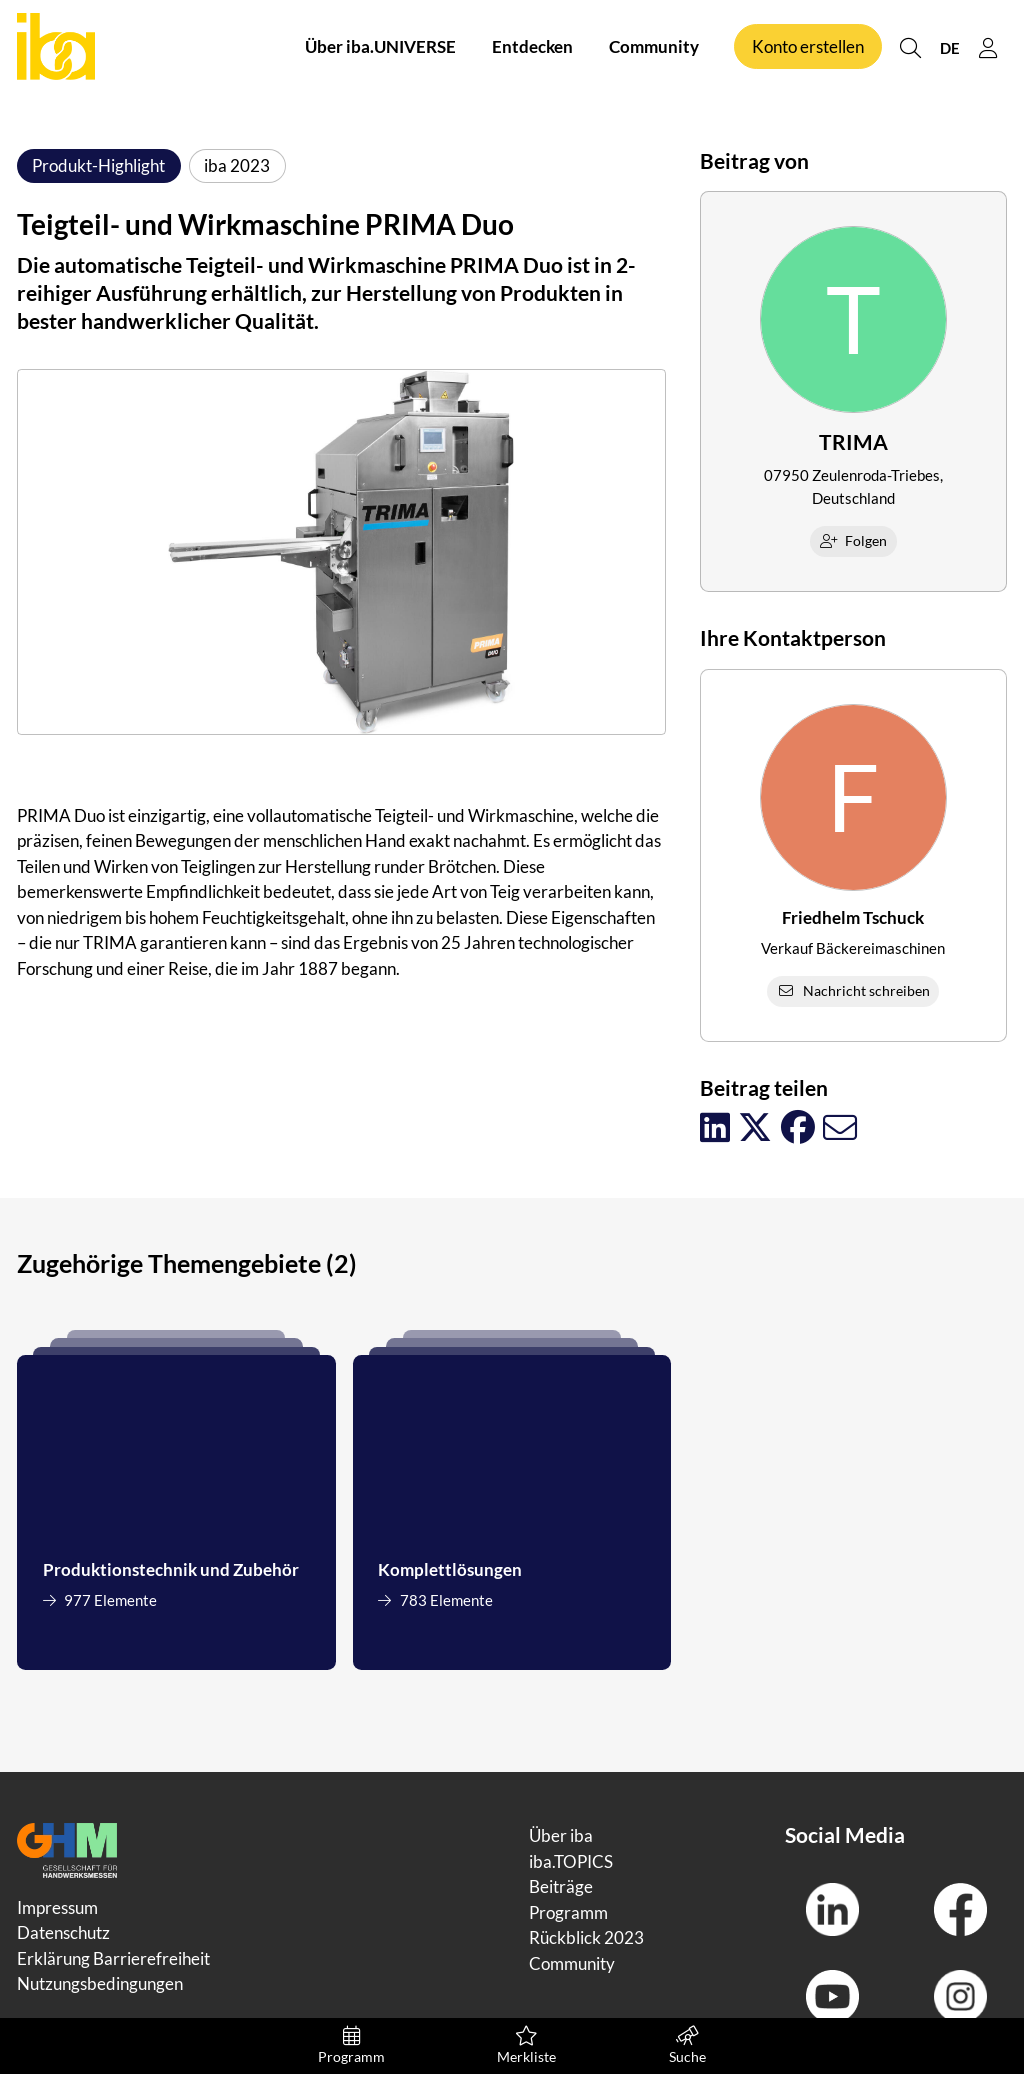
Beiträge (561, 1886)
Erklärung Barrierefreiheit (113, 1958)
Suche (687, 2045)
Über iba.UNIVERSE (380, 48)
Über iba (561, 1835)
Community (654, 48)
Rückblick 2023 (586, 1937)
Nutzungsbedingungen (100, 1983)
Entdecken (532, 48)
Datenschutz (63, 1932)
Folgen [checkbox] (854, 540)
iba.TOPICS (571, 1861)
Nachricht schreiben (853, 990)
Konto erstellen (808, 48)
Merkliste (526, 2045)
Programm (351, 2045)
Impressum (57, 1907)
